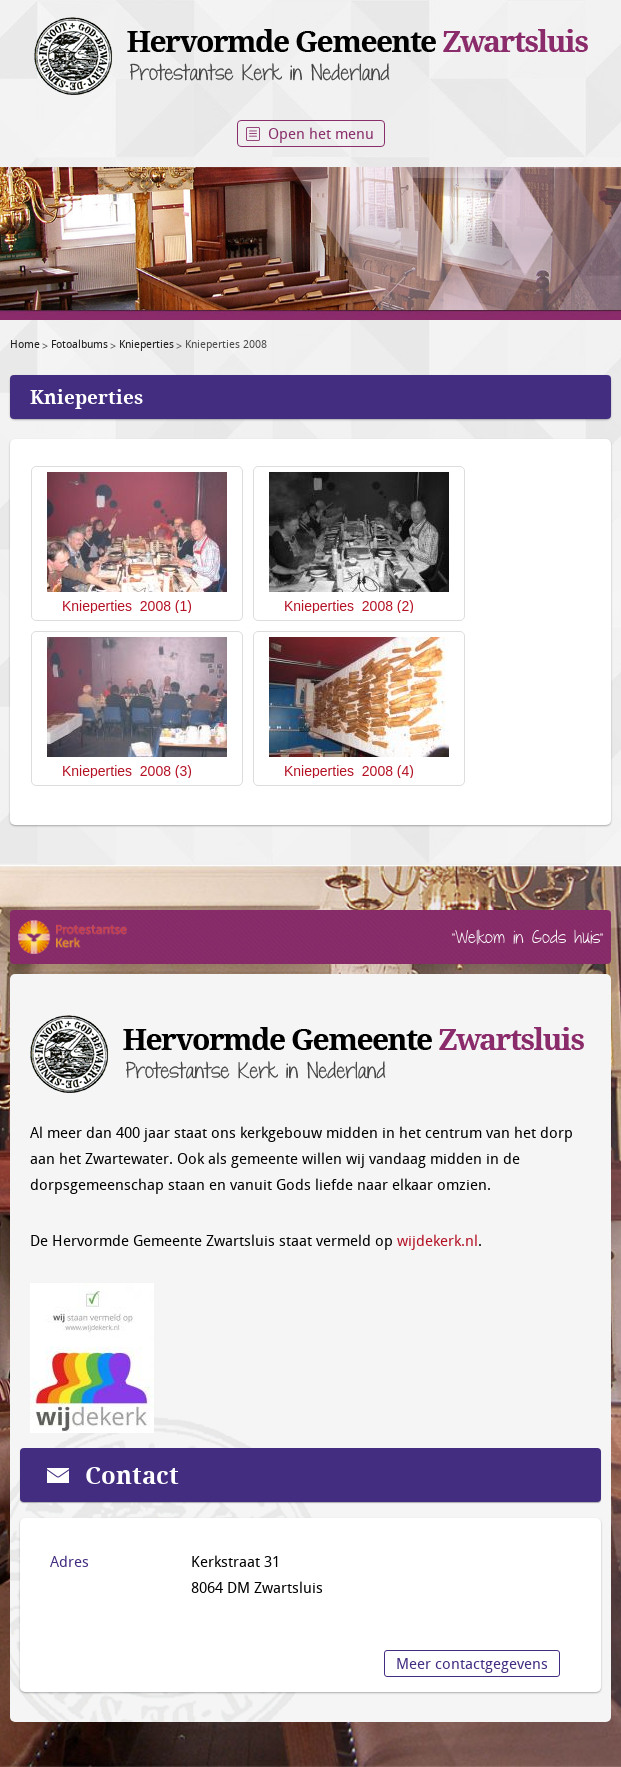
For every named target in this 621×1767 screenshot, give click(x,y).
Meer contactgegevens (472, 1663)
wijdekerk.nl (437, 1240)
